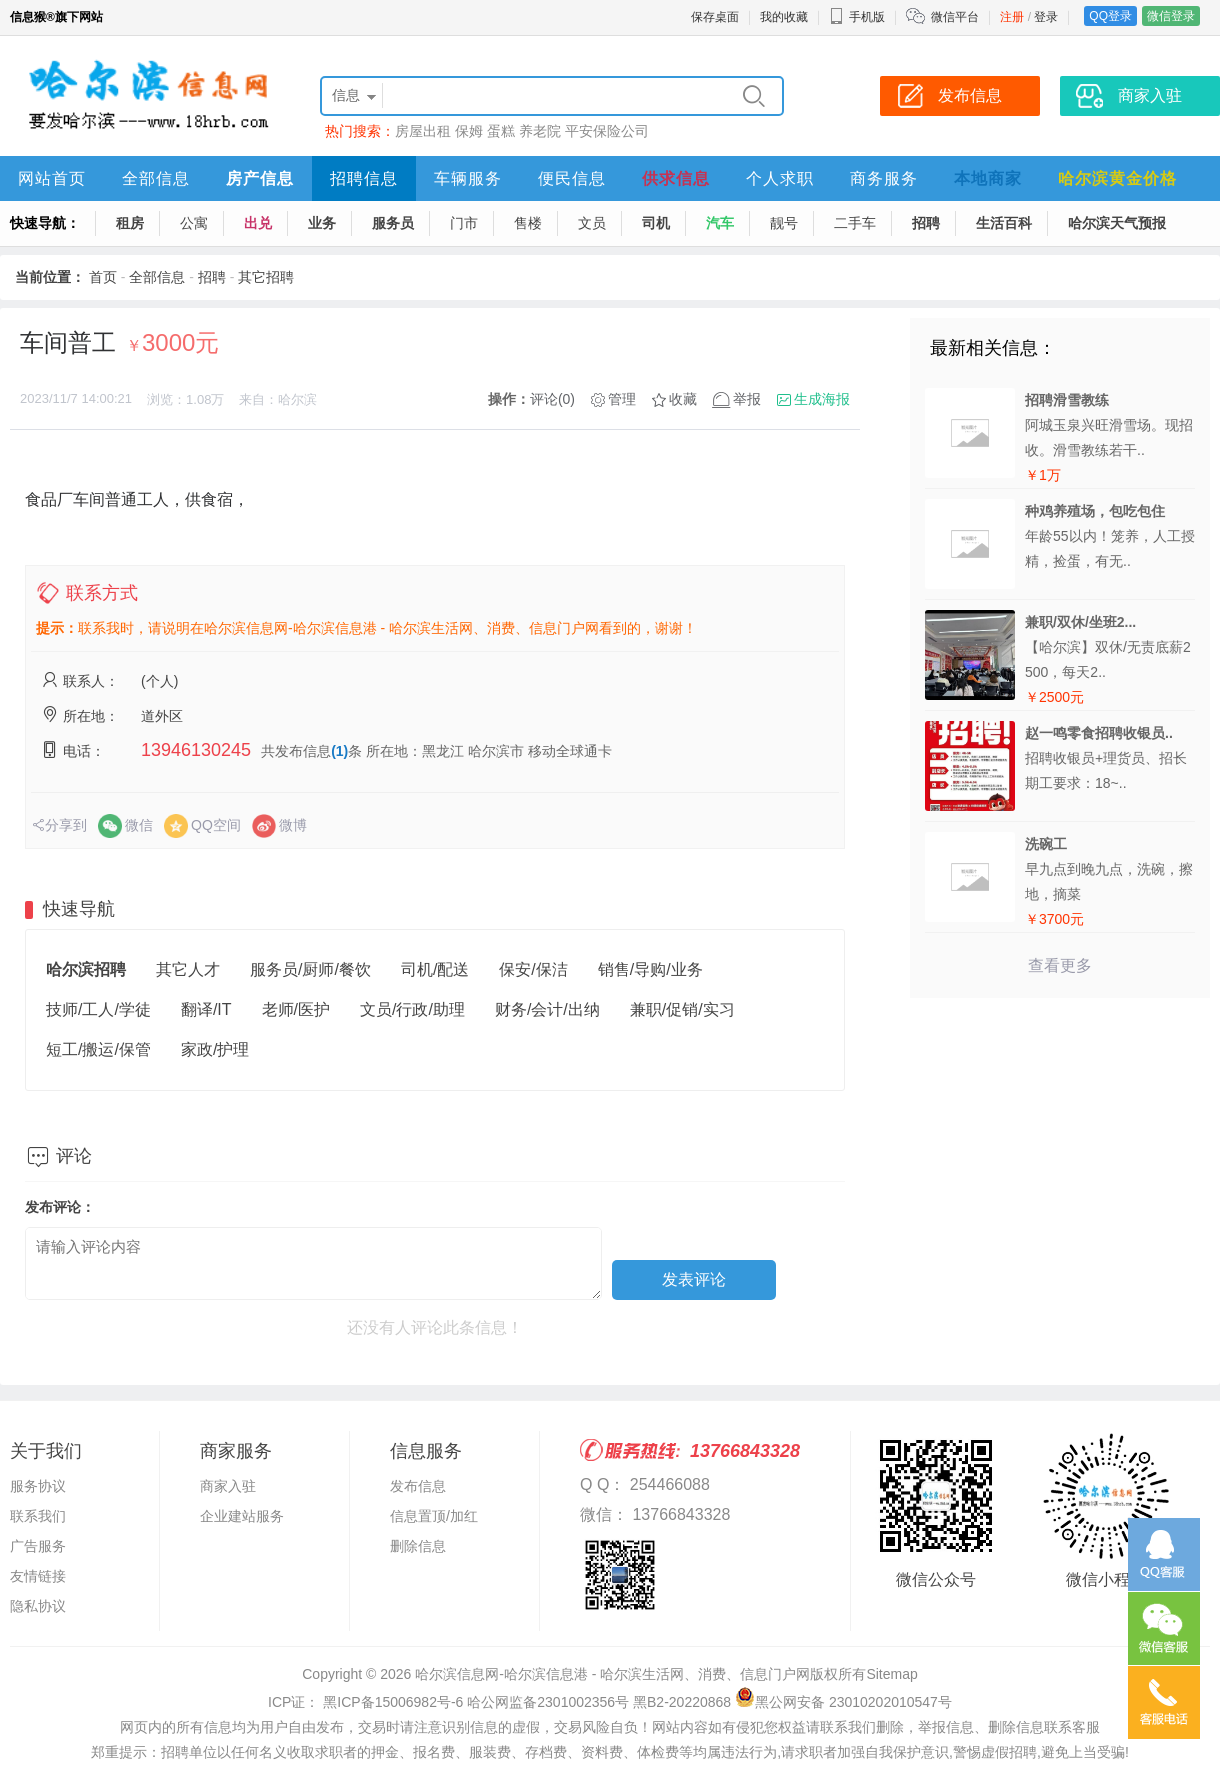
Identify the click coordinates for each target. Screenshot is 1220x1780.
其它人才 (188, 969)
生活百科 (1004, 223)
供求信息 (676, 178)
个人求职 (780, 178)
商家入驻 (228, 1486)
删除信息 (418, 1546)
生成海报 (822, 399)
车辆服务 (468, 178)
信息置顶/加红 (434, 1516)
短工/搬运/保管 (98, 1049)
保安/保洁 (533, 969)
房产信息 (260, 178)
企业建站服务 (242, 1516)
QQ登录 (1110, 16)
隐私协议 (38, 1606)
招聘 (926, 223)
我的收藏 (784, 17)
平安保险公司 (607, 131)
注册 (1012, 17)
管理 (622, 399)
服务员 (393, 223)
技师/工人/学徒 (98, 1009)
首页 (103, 277)
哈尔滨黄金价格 (1117, 178)
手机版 (857, 17)
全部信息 (156, 178)
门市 (464, 223)
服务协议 (38, 1486)
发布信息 (418, 1486)
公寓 (194, 223)
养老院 (540, 131)
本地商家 (988, 178)
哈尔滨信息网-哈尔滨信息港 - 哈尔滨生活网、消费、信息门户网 (612, 1674)
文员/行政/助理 (412, 1009)
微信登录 (1171, 16)
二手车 (855, 223)
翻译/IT (206, 1009)
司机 (656, 223)
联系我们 (38, 1516)
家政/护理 (215, 1049)
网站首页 (52, 178)
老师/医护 (296, 1009)
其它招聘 (266, 277)
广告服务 (38, 1546)
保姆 (469, 131)
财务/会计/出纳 (547, 1009)
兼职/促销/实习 (682, 1009)
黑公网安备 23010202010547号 (843, 1702)
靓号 (784, 223)
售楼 (528, 223)
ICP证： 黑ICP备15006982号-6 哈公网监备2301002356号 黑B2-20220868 (499, 1702)
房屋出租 (423, 131)
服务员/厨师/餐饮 (310, 969)
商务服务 (884, 178)
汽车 (720, 223)
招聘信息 (364, 178)
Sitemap (891, 1674)
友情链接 (38, 1576)
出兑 (258, 223)
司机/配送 (435, 969)
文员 (592, 223)
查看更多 (1060, 965)
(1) (339, 751)
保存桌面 (715, 17)
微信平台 (955, 17)
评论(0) (552, 399)
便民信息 (572, 178)
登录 (1046, 17)
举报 (747, 399)
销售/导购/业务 (650, 969)
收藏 (683, 399)
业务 (322, 223)
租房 (130, 223)
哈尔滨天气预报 (1117, 223)
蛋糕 (501, 131)
